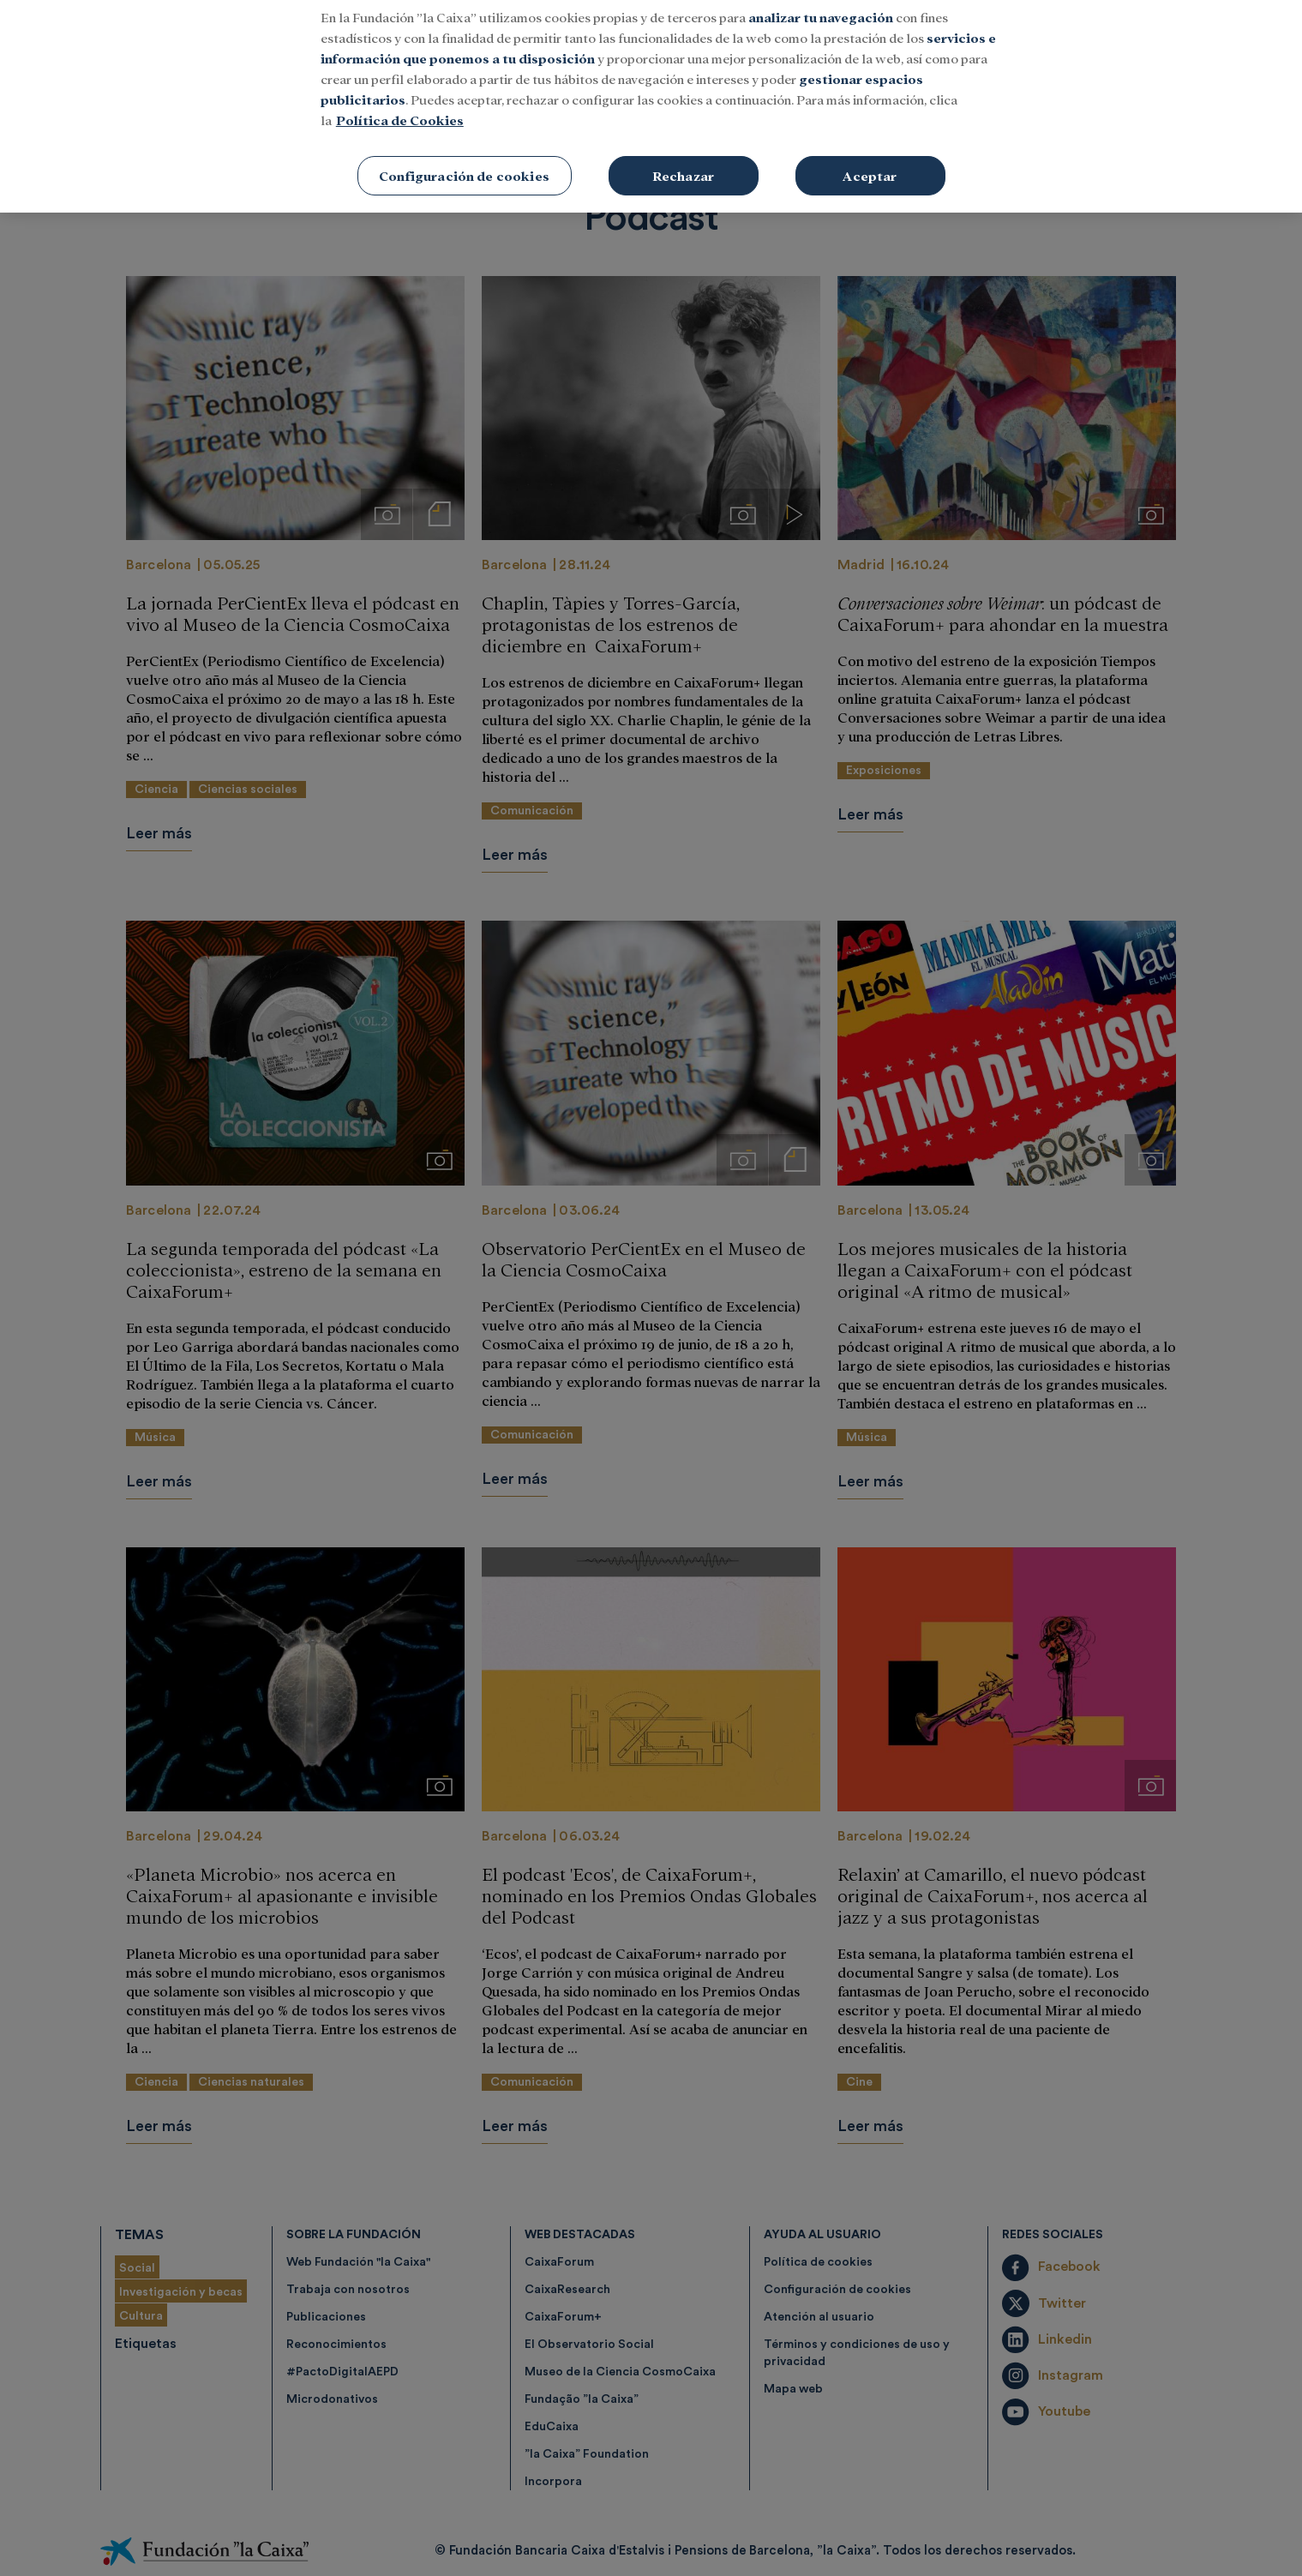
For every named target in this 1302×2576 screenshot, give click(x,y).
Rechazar (683, 155)
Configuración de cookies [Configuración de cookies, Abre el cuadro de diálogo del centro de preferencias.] (464, 155)
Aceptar (870, 155)
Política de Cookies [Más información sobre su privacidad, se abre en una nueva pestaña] (400, 100)
